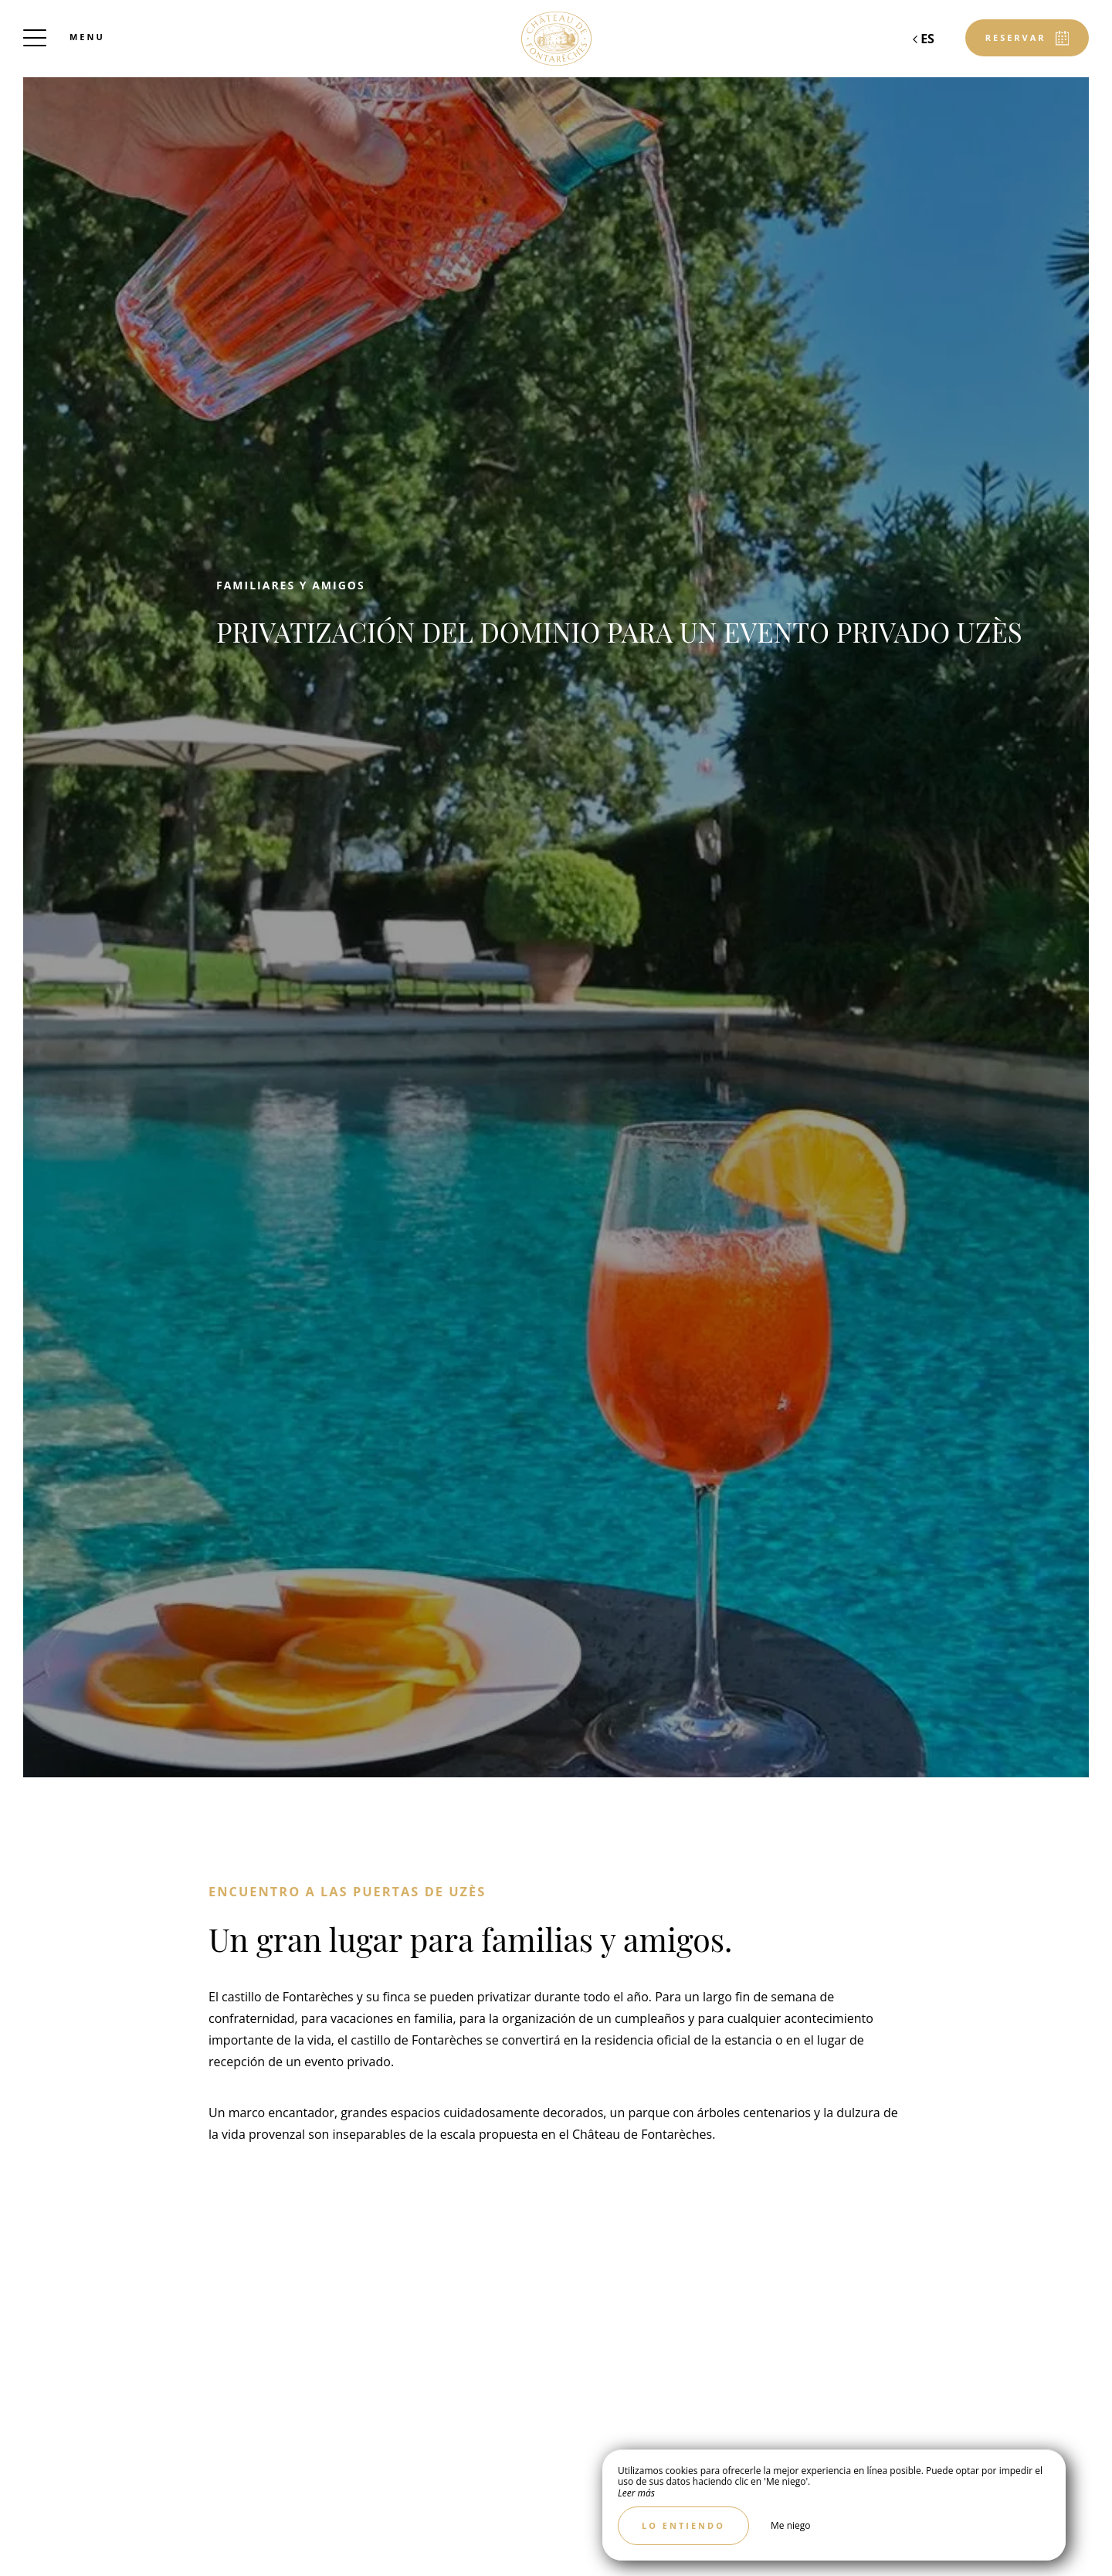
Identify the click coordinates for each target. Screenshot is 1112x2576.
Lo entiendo (683, 2525)
